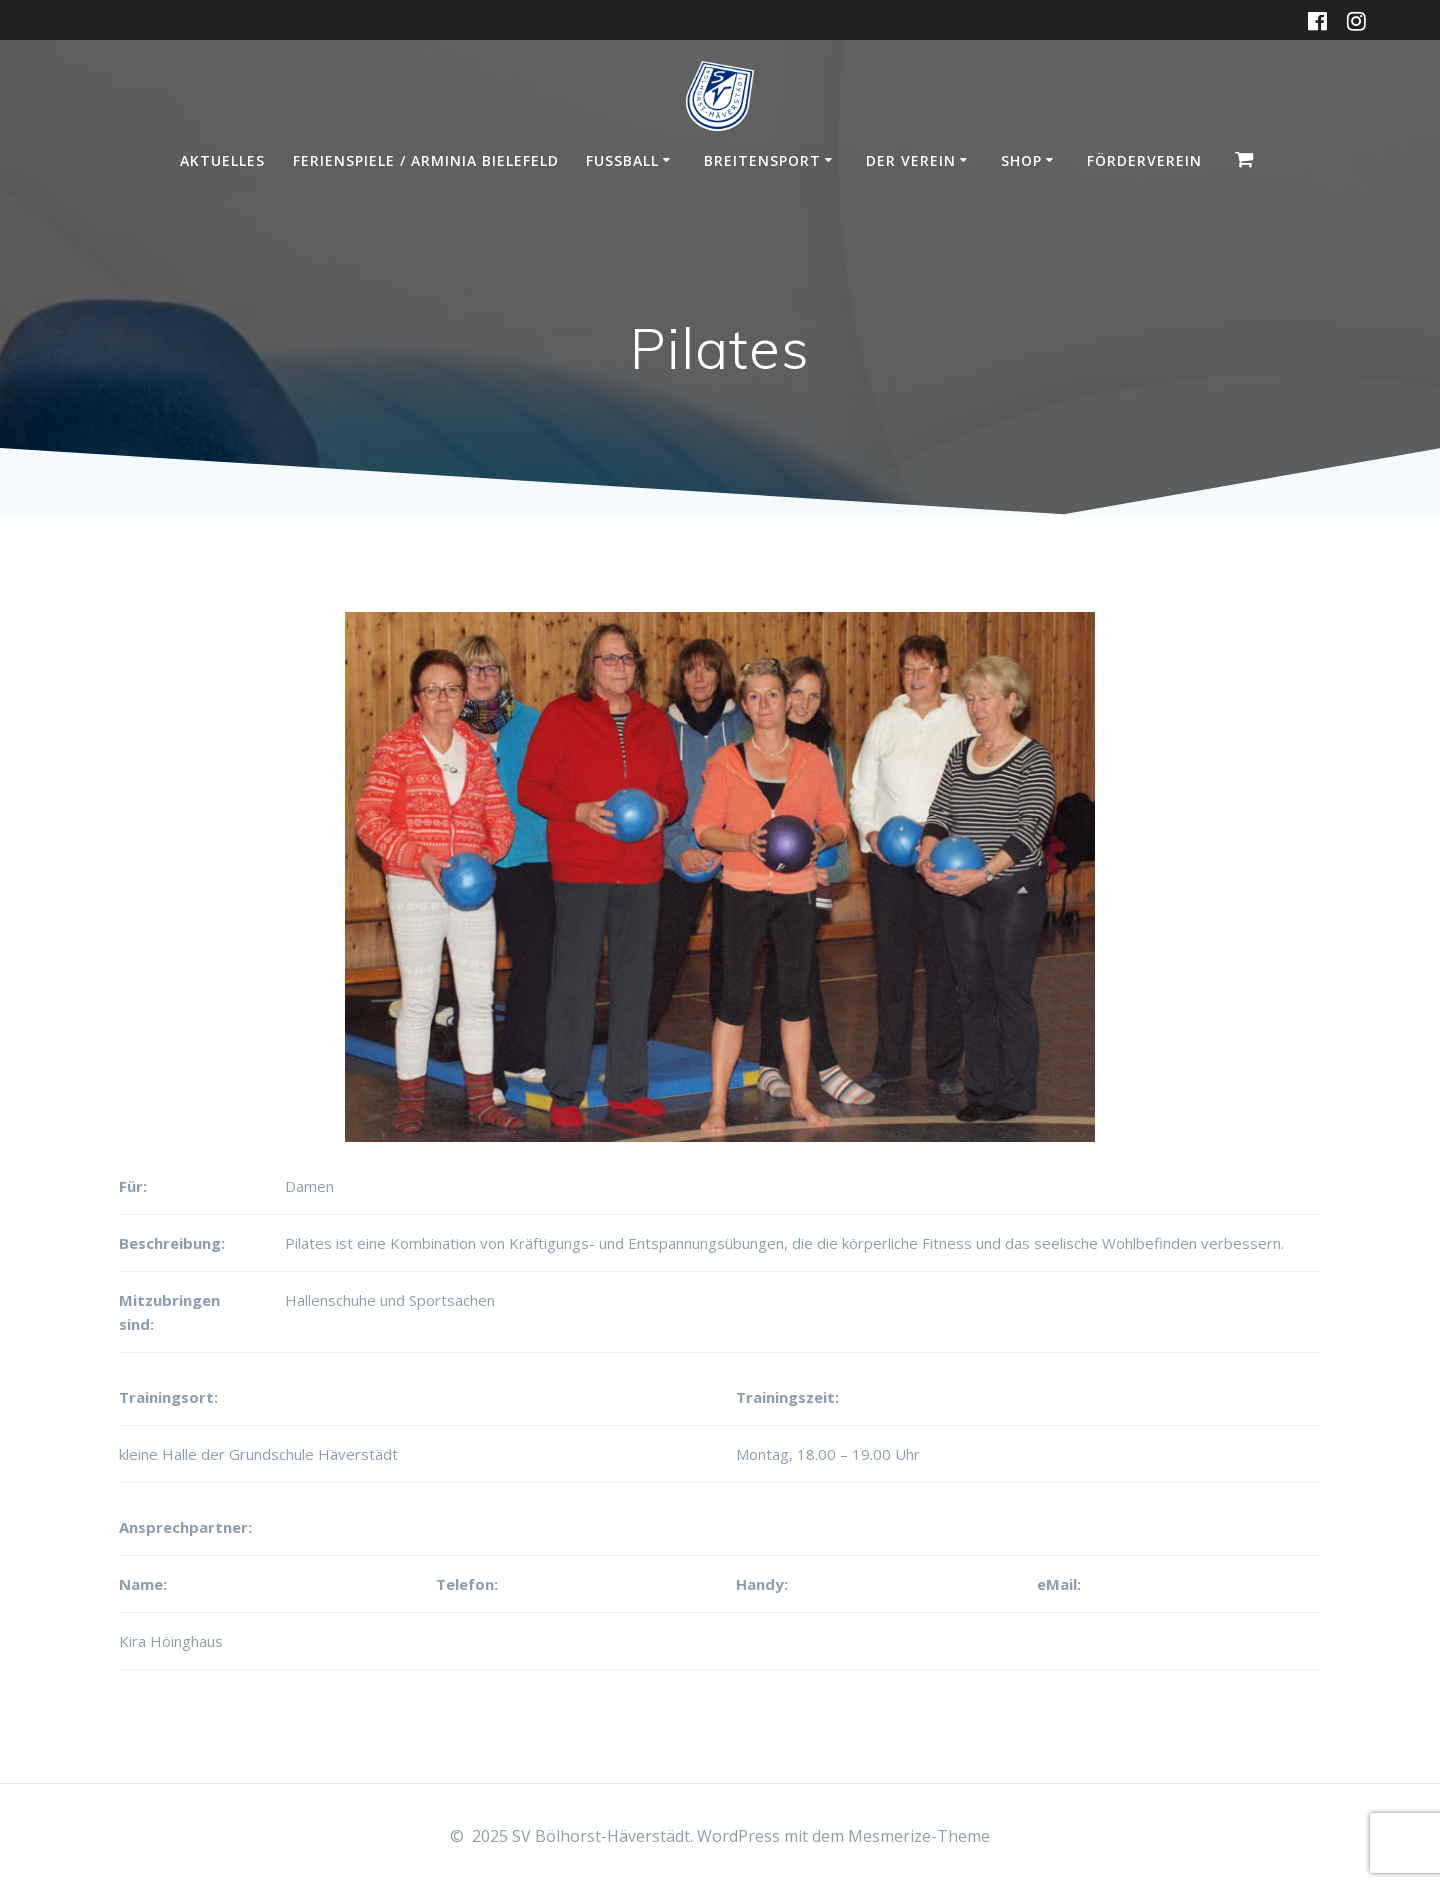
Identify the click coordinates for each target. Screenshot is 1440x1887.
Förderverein (1144, 160)
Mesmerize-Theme (919, 1836)
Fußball (622, 160)
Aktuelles (222, 160)
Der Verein (911, 160)
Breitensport (762, 160)
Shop (1021, 160)
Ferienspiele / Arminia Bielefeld (426, 160)
